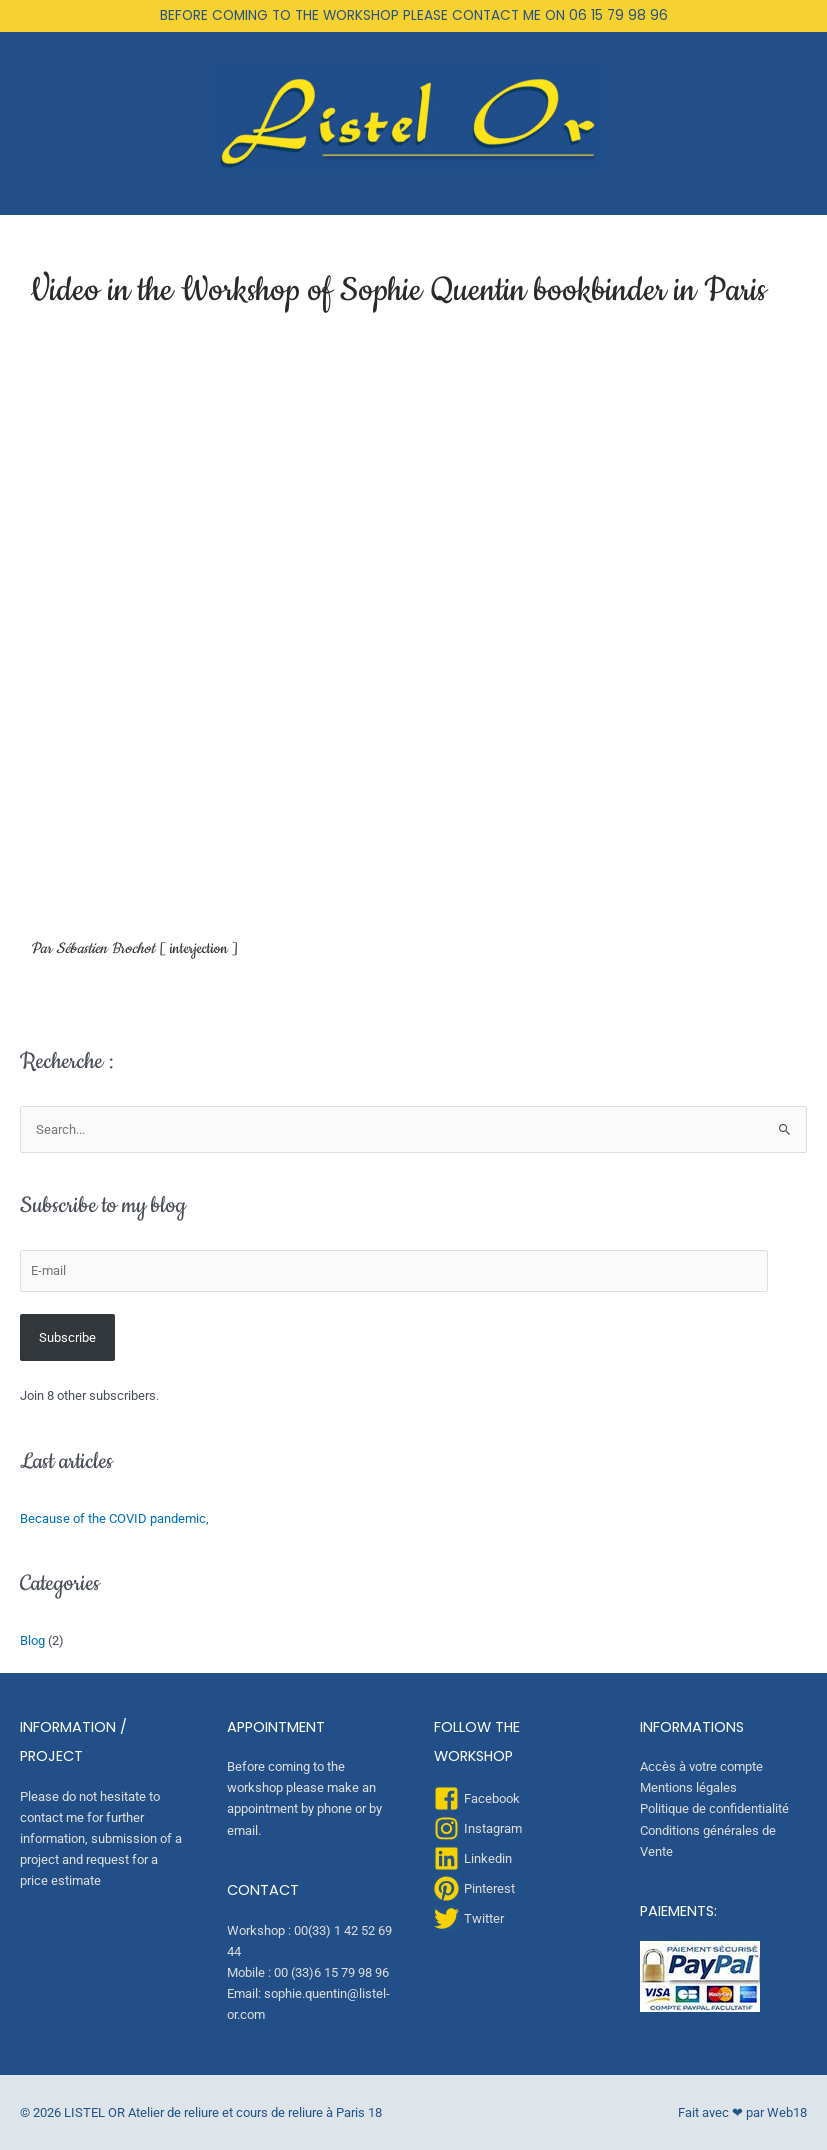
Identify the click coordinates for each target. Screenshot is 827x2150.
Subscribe (67, 1337)
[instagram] (478, 1828)
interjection (199, 949)
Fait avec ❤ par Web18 (742, 2112)
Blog (32, 1640)
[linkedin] (473, 1858)
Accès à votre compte (701, 1766)
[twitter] (469, 1918)
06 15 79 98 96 (618, 15)
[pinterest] (474, 1888)
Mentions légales (688, 1787)
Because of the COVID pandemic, (114, 1518)
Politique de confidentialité (714, 1808)
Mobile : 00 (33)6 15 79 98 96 (308, 1972)
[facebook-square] (477, 1798)
